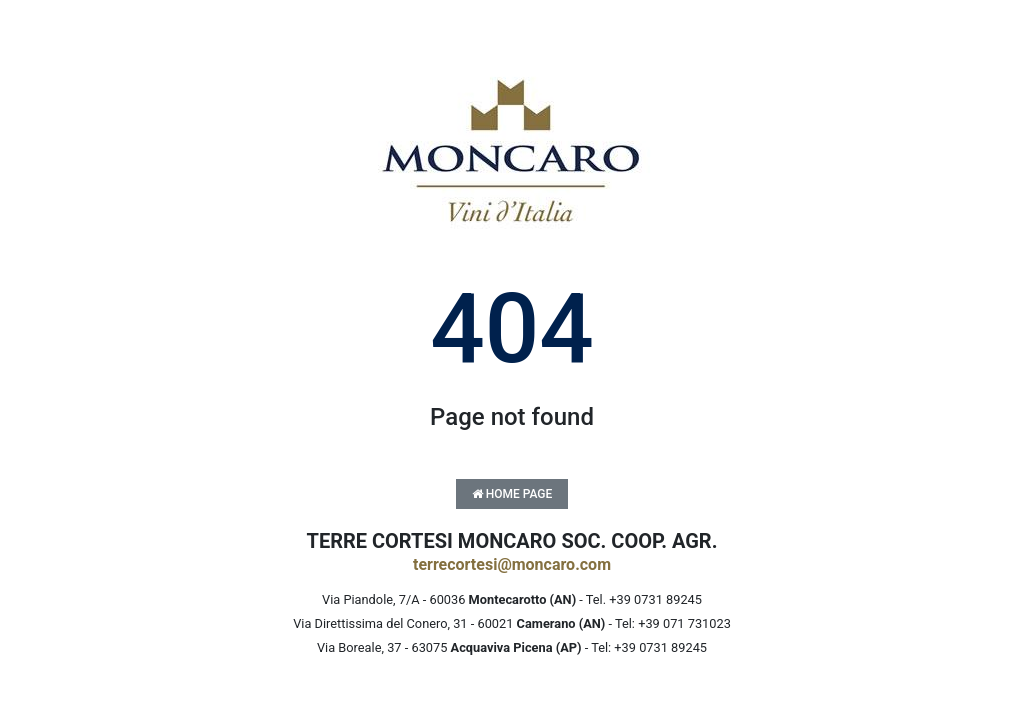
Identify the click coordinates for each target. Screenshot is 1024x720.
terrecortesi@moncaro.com (512, 564)
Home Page (512, 494)
